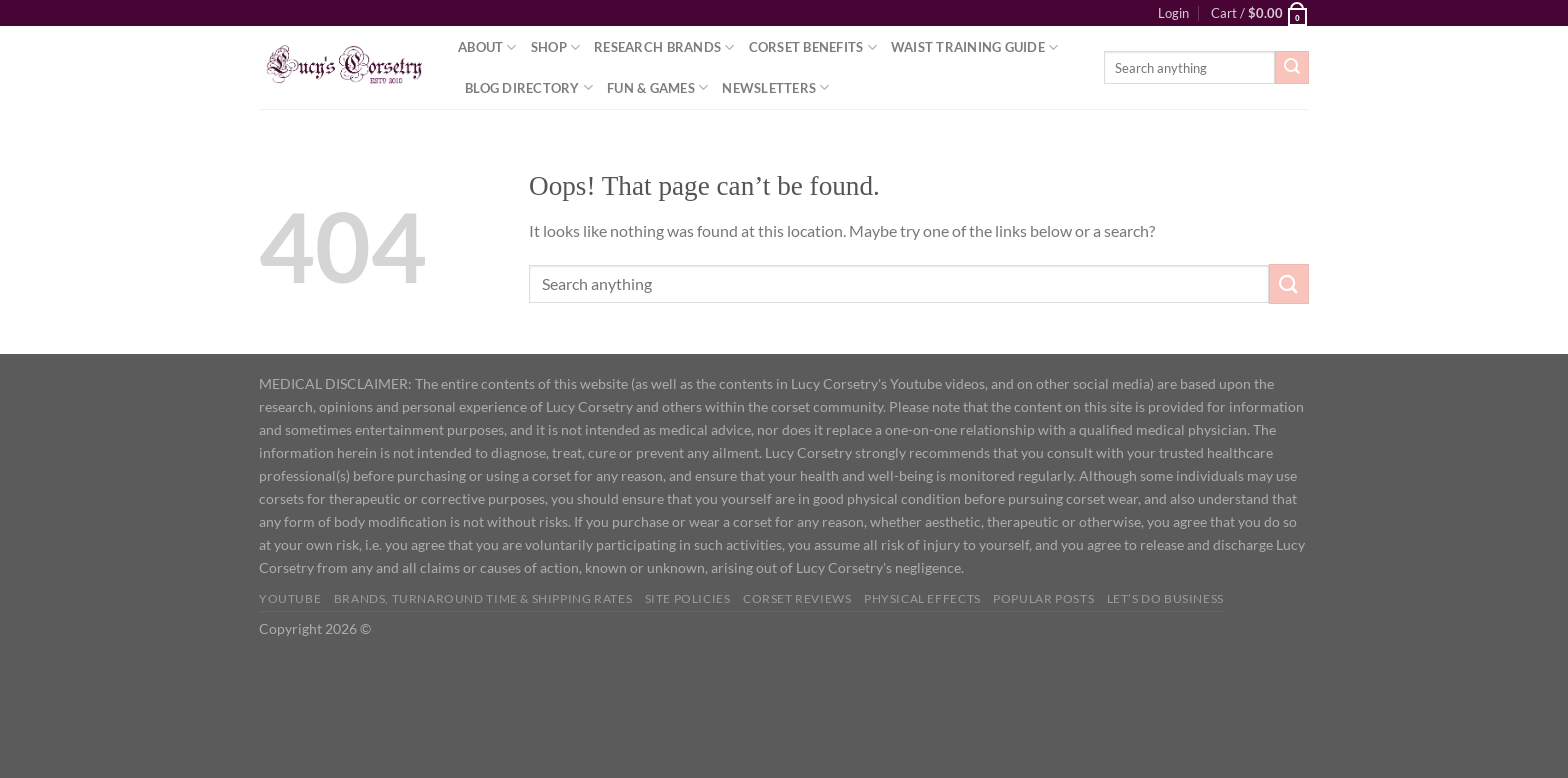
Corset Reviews (797, 598)
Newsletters (775, 87)
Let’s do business (1165, 598)
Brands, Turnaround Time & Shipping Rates (483, 598)
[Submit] (1292, 68)
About (487, 47)
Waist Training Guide (975, 47)
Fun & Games (657, 87)
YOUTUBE (290, 598)
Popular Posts (1043, 598)
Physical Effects (922, 598)
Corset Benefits (813, 47)
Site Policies (688, 598)
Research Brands (664, 47)
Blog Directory (529, 87)
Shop (555, 47)
